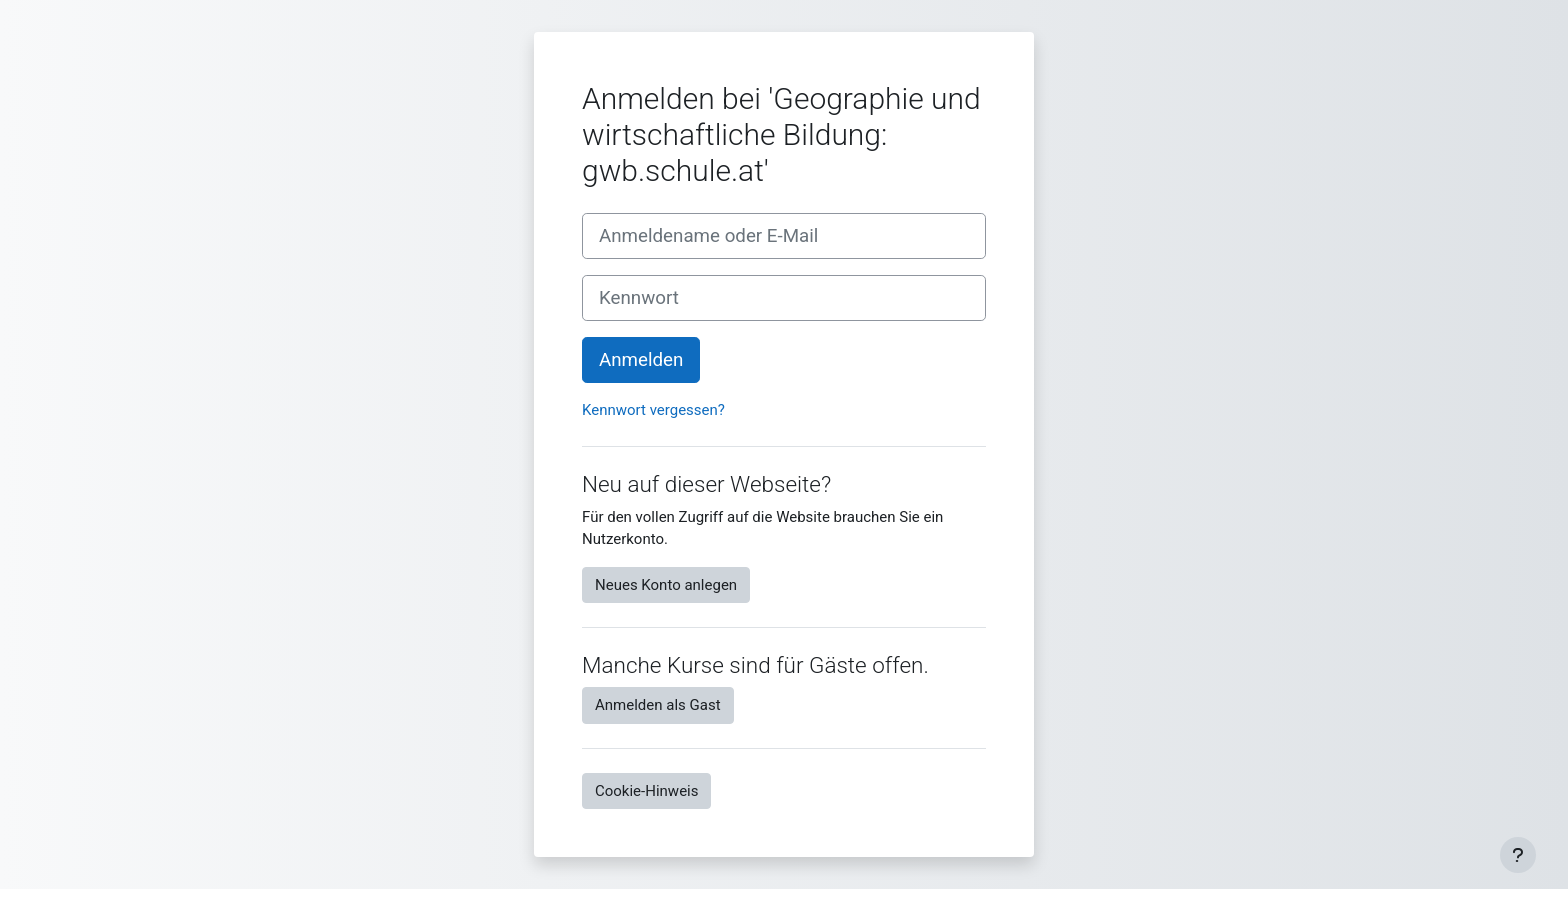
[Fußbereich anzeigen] (1518, 855)
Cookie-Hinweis (646, 791)
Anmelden (641, 360)
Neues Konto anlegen (666, 585)
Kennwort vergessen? (653, 410)
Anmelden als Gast (658, 705)
